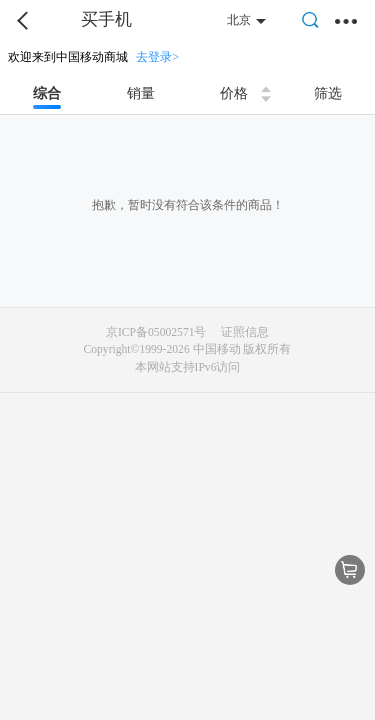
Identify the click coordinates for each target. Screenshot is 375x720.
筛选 (328, 93)
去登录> (157, 57)
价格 (234, 93)
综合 (47, 93)
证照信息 (245, 332)
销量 (141, 93)
